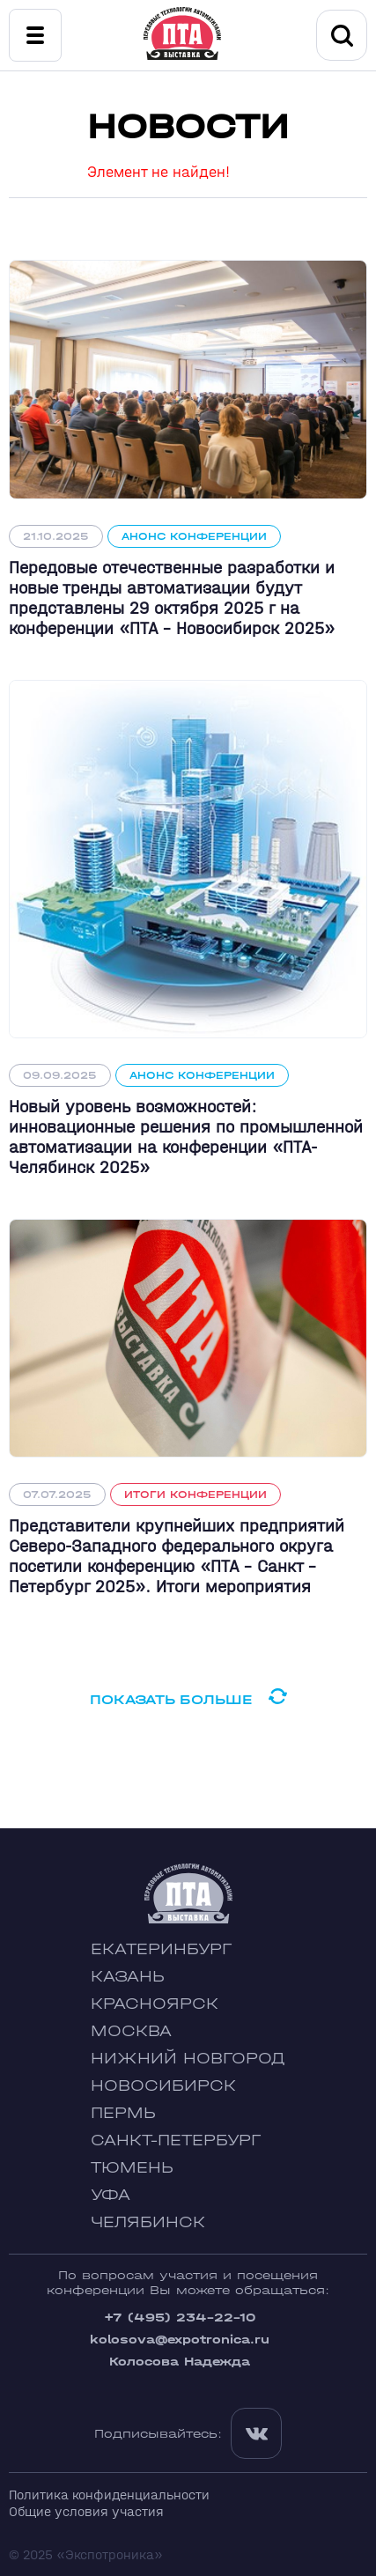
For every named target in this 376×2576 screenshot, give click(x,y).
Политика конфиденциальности (109, 2494)
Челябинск (148, 2222)
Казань (128, 1976)
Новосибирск (163, 2086)
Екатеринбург (161, 1949)
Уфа (110, 2195)
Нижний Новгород (188, 2058)
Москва (131, 2031)
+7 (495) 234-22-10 (179, 2317)
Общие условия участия (86, 2511)
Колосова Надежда (179, 2361)
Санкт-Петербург (176, 2140)
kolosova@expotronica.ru (179, 2339)
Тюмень (132, 2168)
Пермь (123, 2113)
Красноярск (154, 2004)
